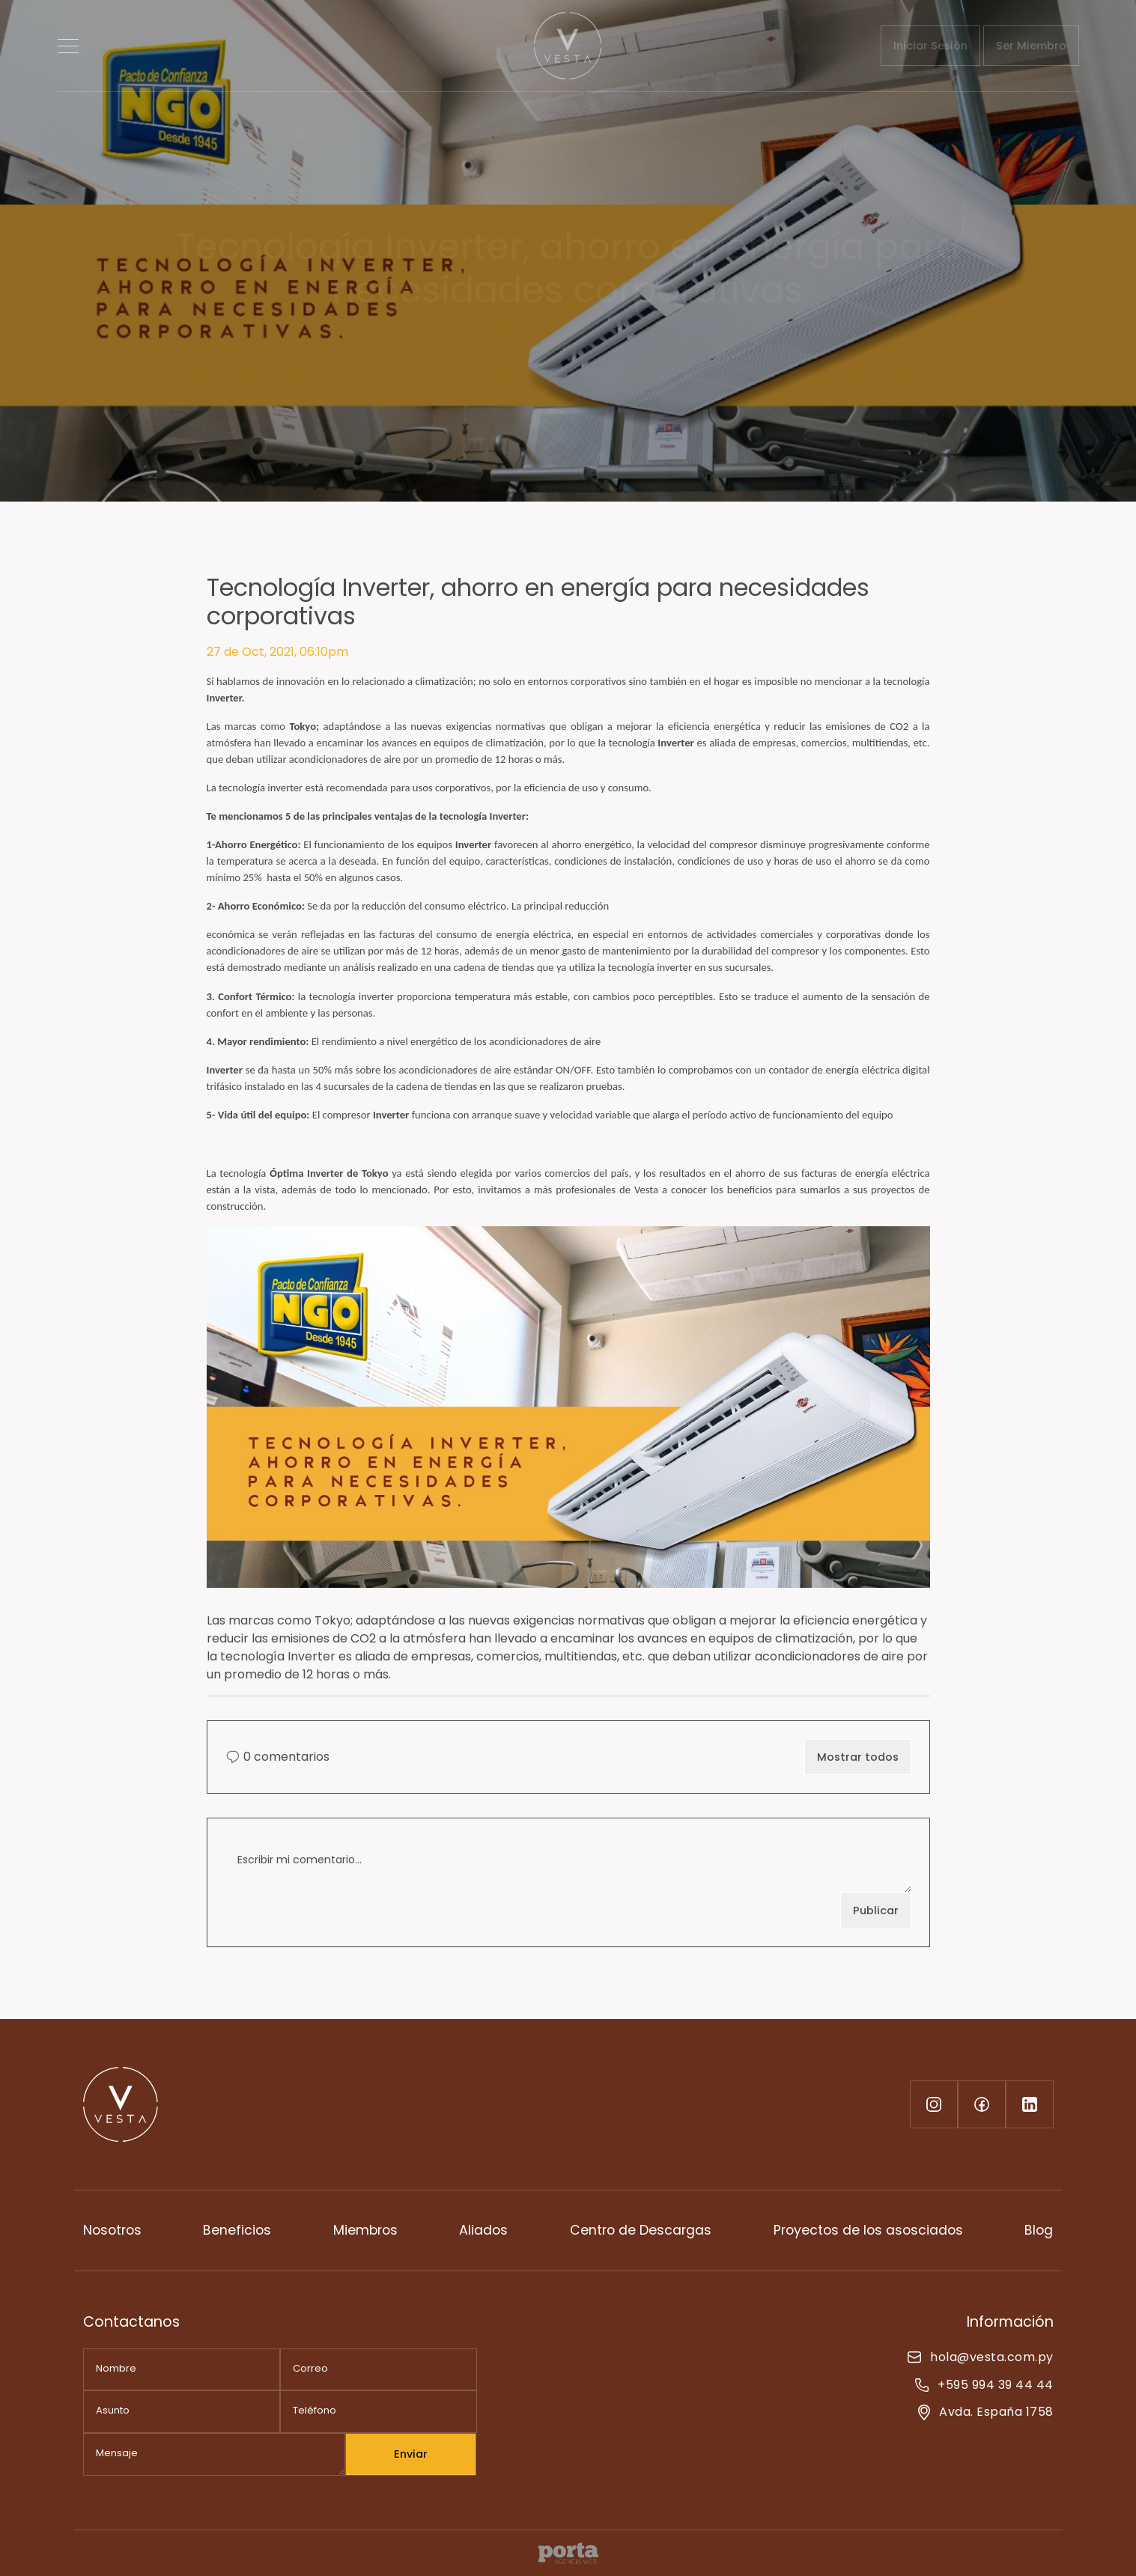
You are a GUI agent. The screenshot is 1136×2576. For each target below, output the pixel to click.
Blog (1038, 2230)
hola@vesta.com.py (980, 2357)
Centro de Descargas (640, 2230)
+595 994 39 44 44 (984, 2384)
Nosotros (112, 2230)
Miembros (365, 2230)
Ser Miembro (1031, 45)
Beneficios (237, 2230)
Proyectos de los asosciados (868, 2230)
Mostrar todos (858, 1757)
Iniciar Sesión (930, 45)
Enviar (411, 2453)
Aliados (483, 2230)
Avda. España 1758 (985, 2411)
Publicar (876, 1910)
